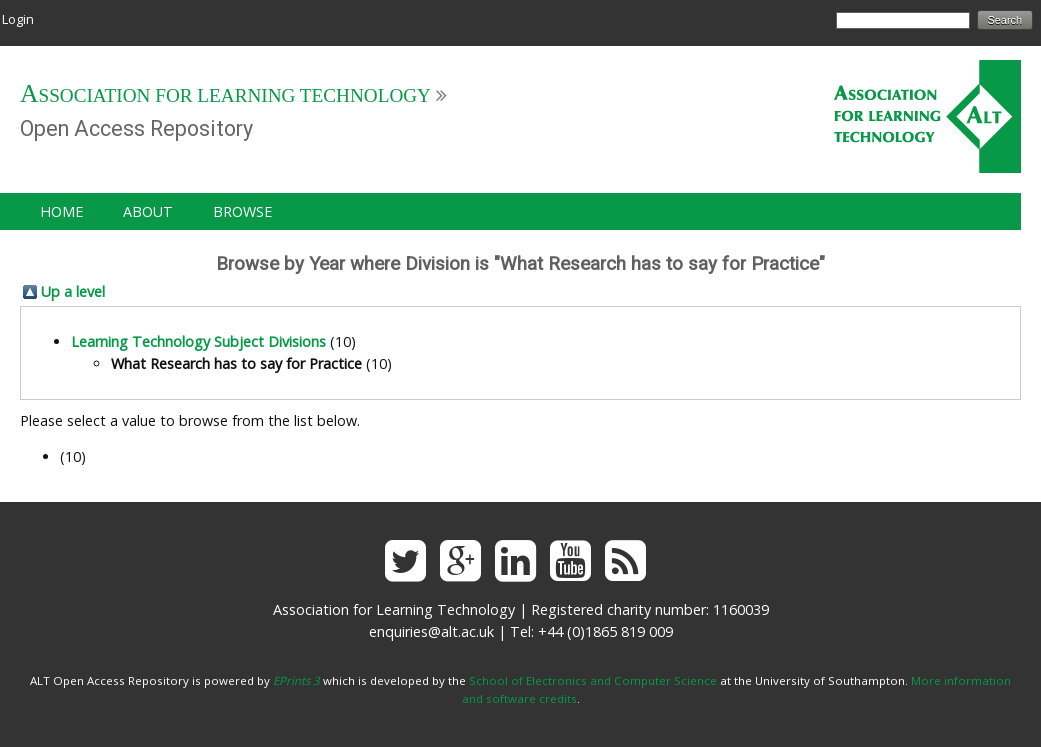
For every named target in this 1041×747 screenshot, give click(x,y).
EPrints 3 (296, 680)
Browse (242, 211)
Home (61, 211)
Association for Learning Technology (225, 95)
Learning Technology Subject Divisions (198, 341)
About (148, 211)
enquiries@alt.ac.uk (431, 631)
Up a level (73, 291)
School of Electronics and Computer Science (593, 680)
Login (18, 19)
